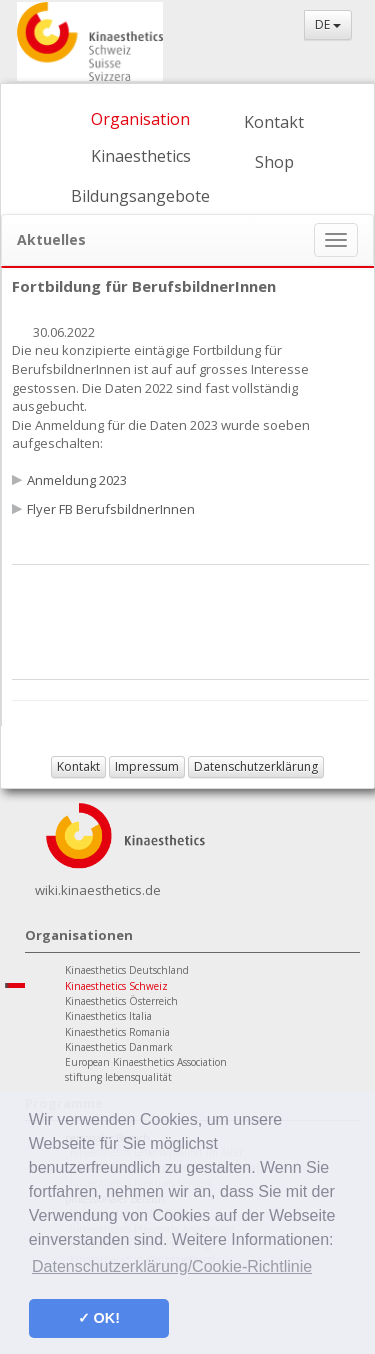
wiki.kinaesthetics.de (98, 890)
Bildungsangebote (140, 196)
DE (328, 24)
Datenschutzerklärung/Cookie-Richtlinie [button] (172, 1266)
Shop (274, 162)
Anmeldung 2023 (77, 480)
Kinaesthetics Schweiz (116, 986)
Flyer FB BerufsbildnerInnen (111, 509)
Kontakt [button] (78, 766)
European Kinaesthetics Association (146, 1062)
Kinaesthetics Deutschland (127, 970)
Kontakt (274, 122)
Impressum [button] (147, 766)
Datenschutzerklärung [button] (256, 766)
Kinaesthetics (141, 156)
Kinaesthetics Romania (117, 1032)
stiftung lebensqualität (118, 1077)
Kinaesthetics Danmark (119, 1047)
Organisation (140, 119)
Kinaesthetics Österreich (121, 1001)
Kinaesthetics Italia (108, 1016)
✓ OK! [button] (99, 1318)
